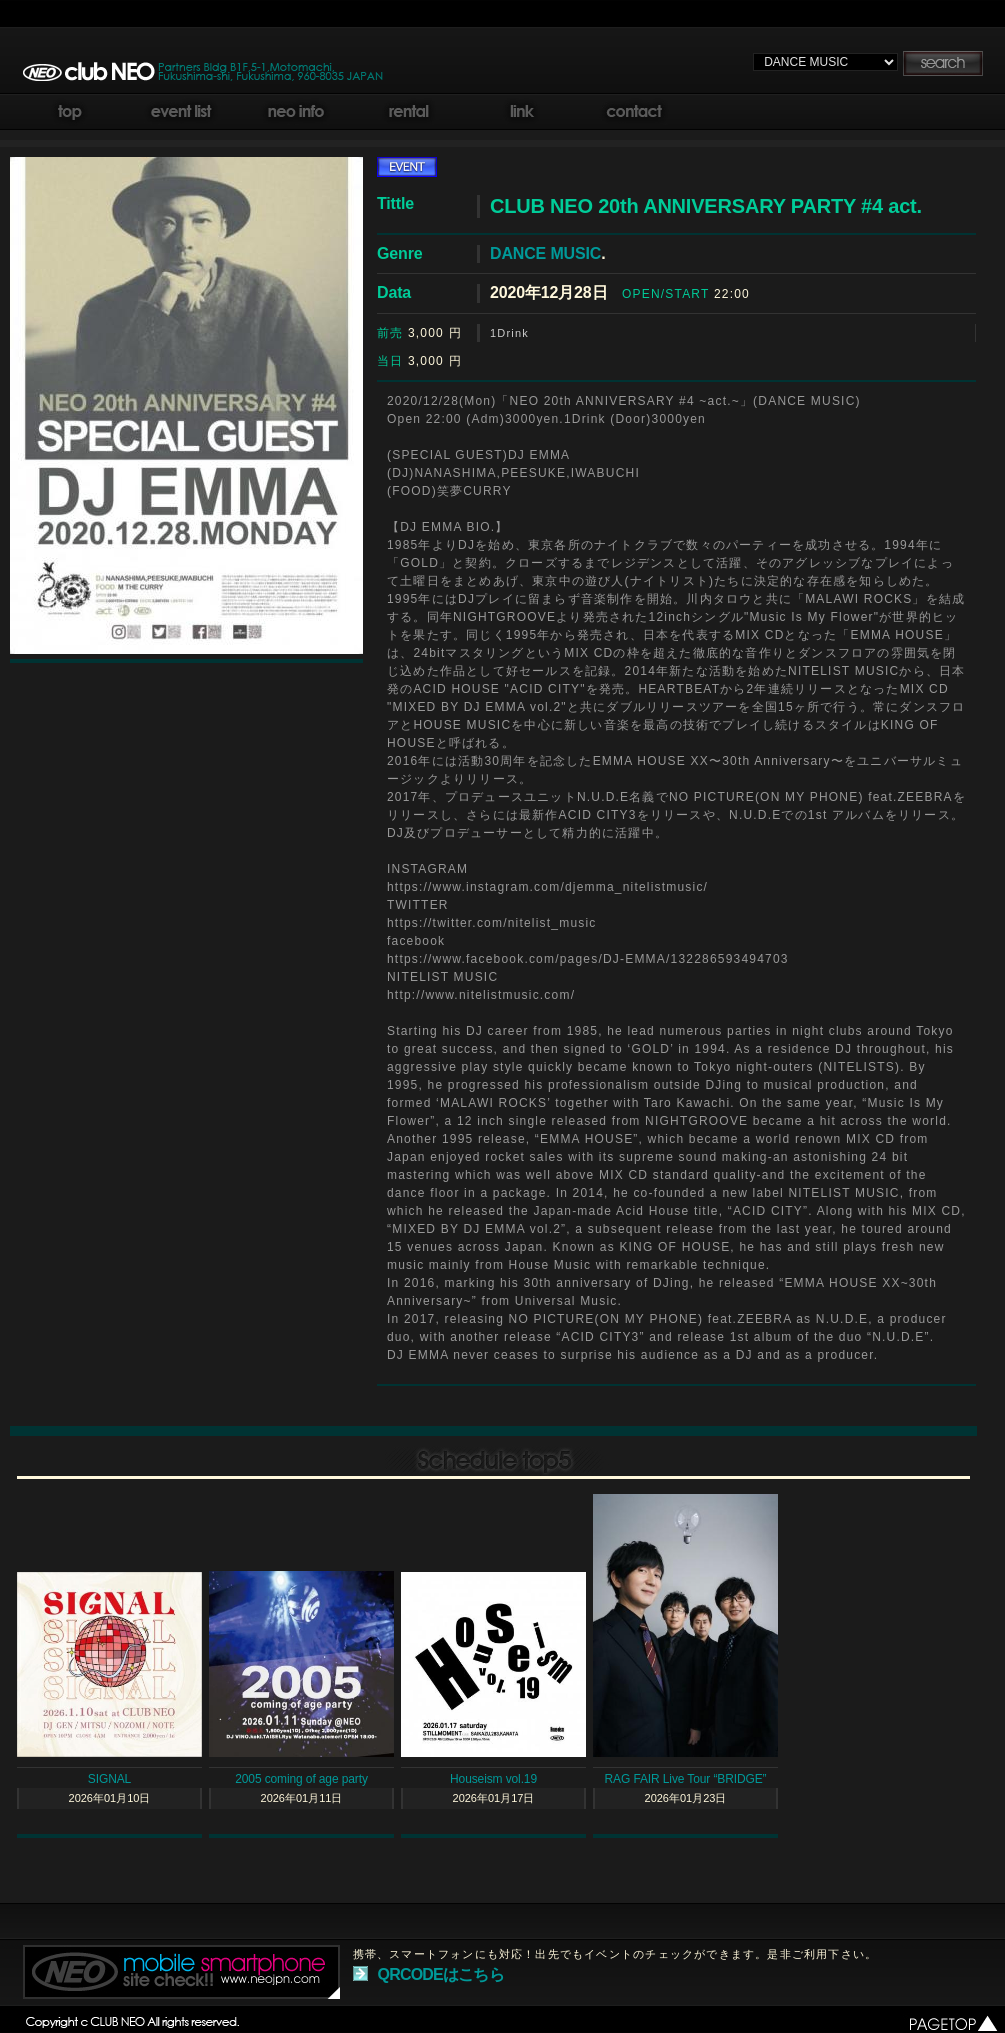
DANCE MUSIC (545, 253)
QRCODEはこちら (441, 1974)
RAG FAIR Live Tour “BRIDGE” (686, 1779)
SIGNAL (109, 1779)
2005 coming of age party (301, 1779)
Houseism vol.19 (493, 1779)
